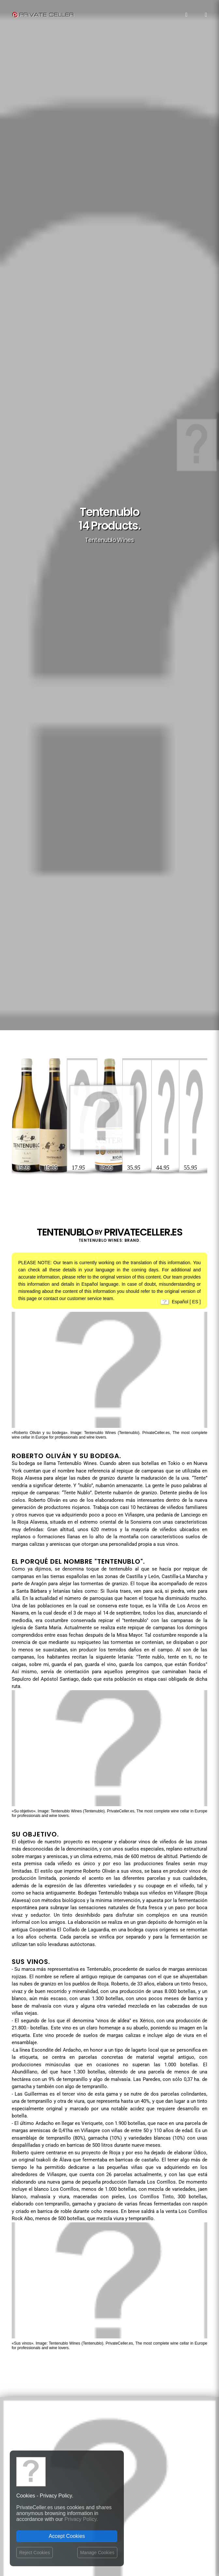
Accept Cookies (67, 2536)
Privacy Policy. (81, 2519)
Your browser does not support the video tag (109, 1583)
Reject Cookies (34, 2552)
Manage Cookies (97, 2552)
